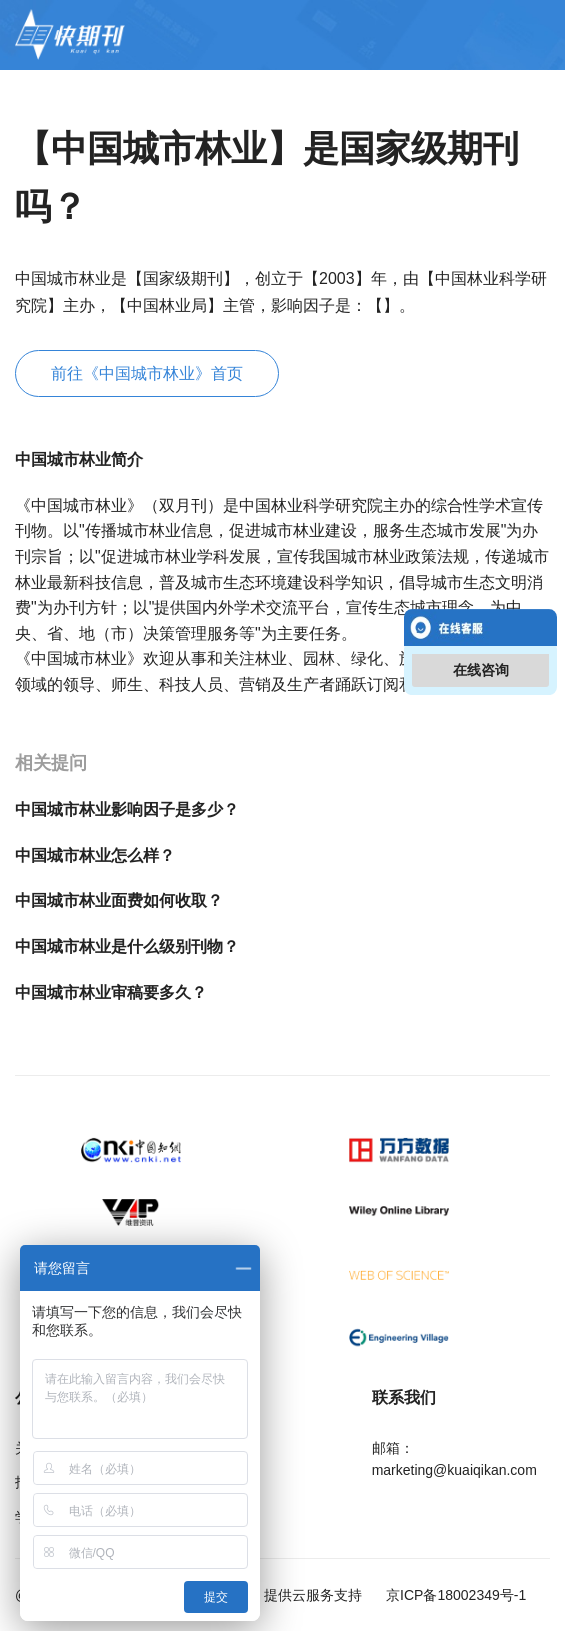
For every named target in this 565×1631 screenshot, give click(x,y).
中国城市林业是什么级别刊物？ (127, 946)
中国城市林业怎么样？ (95, 855)
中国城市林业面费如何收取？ (119, 900)
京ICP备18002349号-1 (454, 1595)
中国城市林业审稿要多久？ (111, 992)
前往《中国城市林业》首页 (147, 373)
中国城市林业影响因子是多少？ (127, 809)
